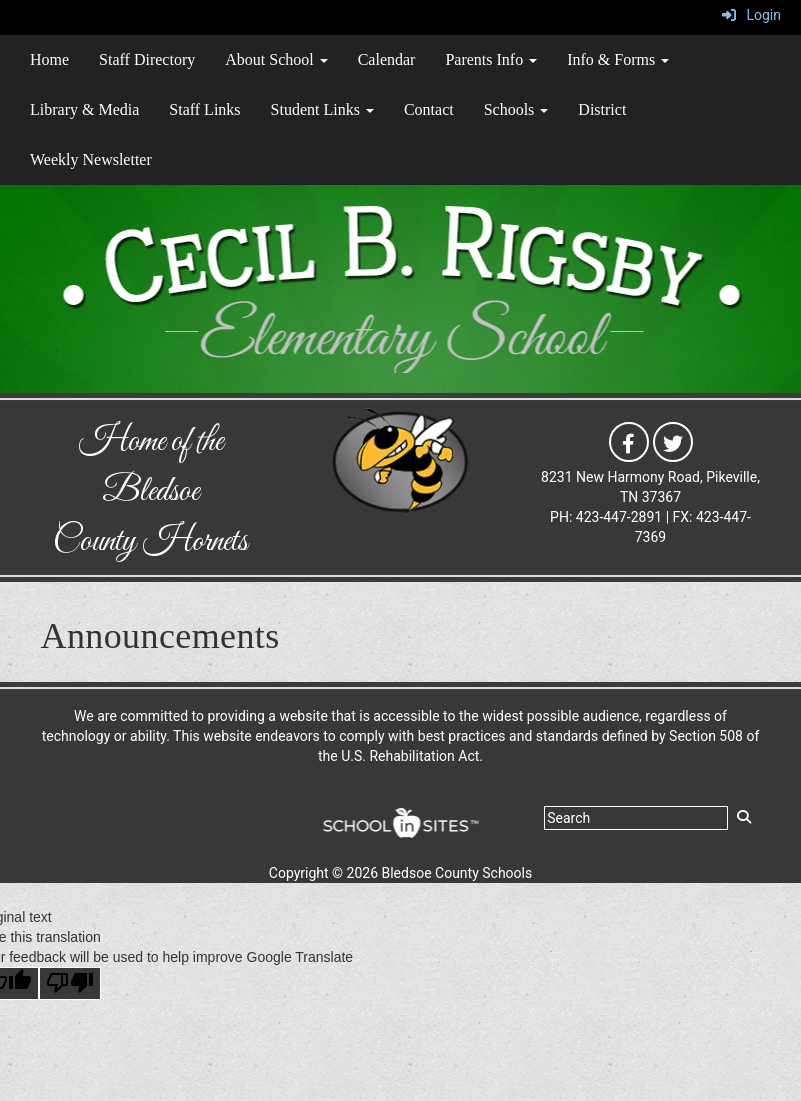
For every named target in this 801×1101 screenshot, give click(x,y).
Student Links (322, 109)
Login (751, 15)
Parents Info (491, 59)
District (602, 109)
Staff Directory (147, 59)
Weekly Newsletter (91, 159)
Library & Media (84, 109)
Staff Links (204, 109)
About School (276, 59)
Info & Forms (618, 59)
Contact (429, 109)
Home (49, 59)
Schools (516, 109)
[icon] (629, 441)
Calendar (387, 59)
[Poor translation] (70, 983)
